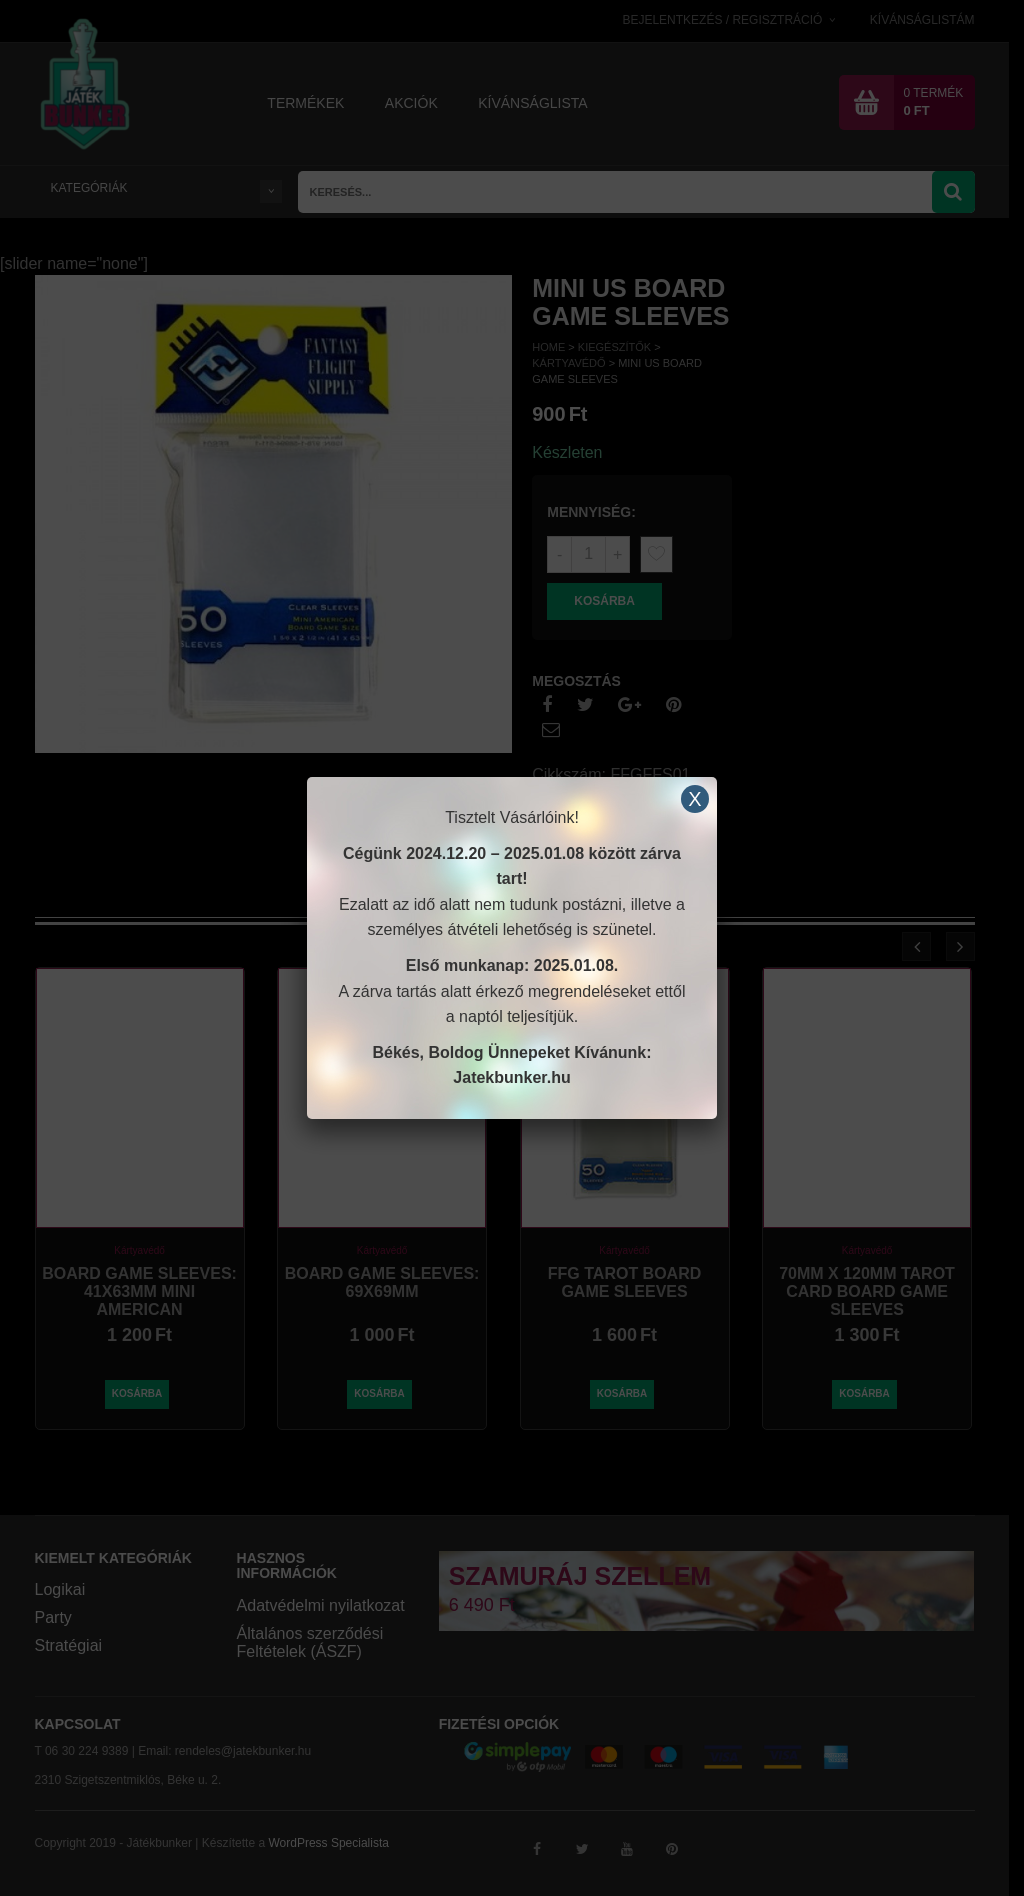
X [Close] (694, 799)
